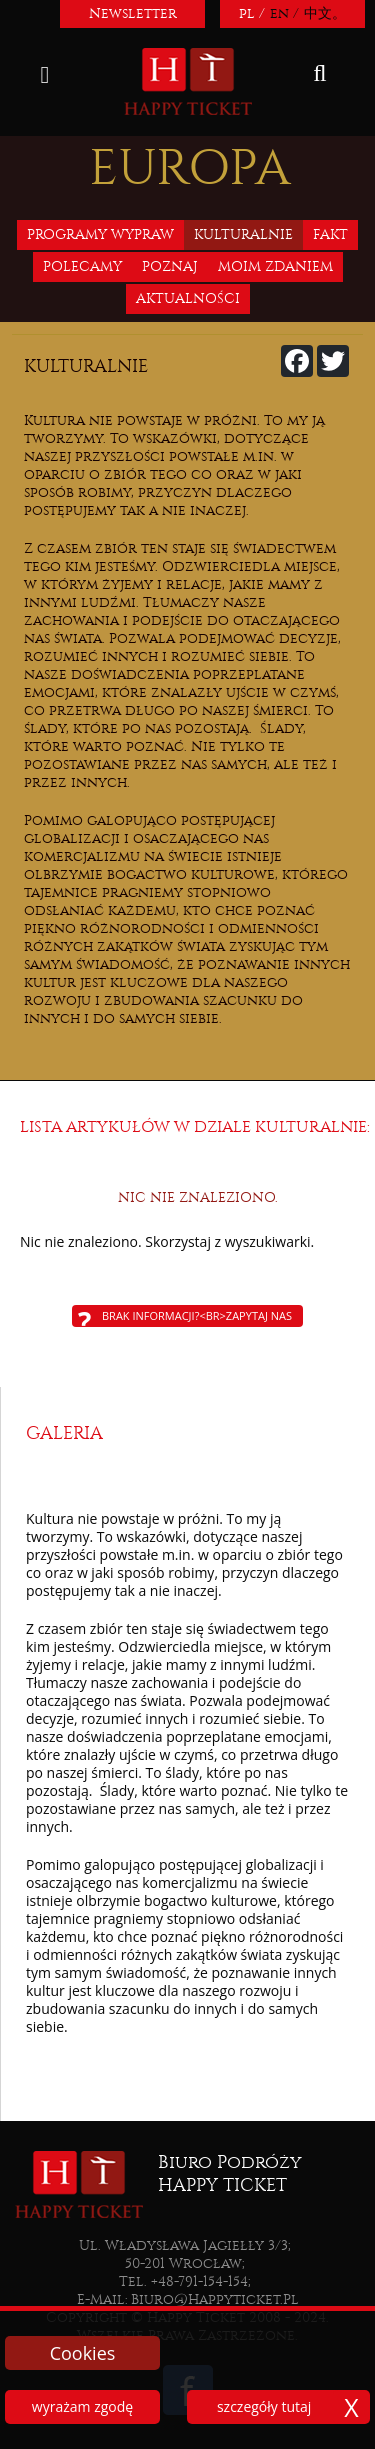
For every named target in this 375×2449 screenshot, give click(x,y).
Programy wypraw (100, 234)
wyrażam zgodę (82, 2406)
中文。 (325, 13)
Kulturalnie (243, 234)
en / (284, 13)
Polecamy (82, 266)
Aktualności (188, 298)
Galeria (64, 1433)
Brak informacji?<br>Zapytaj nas (197, 1315)
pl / (252, 13)
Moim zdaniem (275, 266)
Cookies (83, 2353)
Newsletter (133, 13)
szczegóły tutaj (264, 2406)
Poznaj (170, 266)
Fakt (330, 234)
